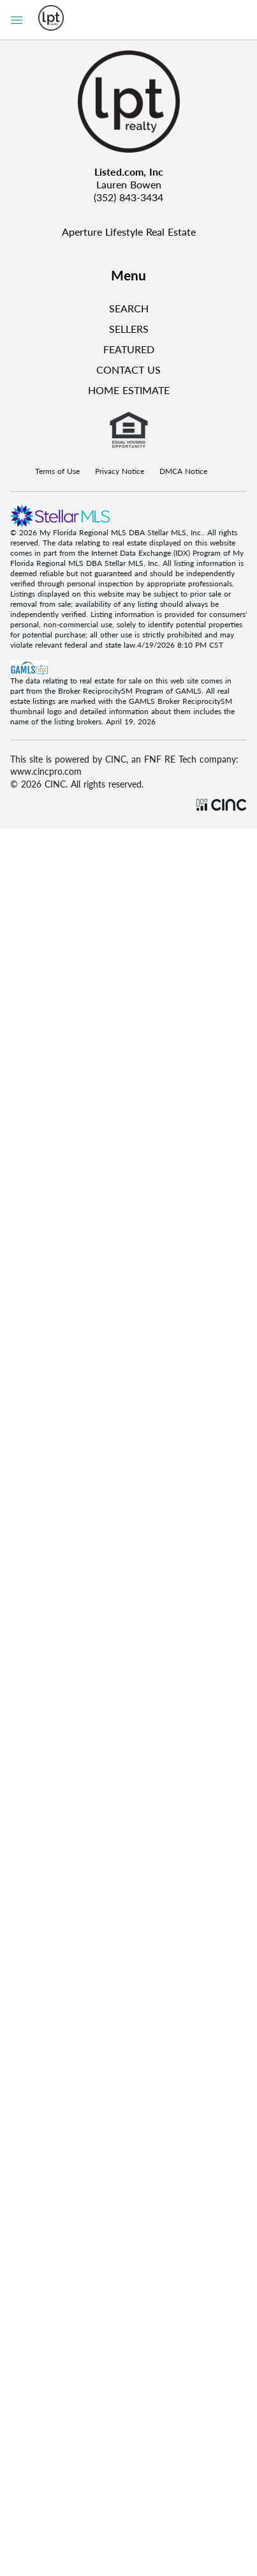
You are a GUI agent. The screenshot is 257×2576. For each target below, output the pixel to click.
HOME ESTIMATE (129, 390)
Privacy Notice (119, 471)
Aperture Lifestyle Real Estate (129, 231)
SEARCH (129, 308)
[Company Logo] (128, 101)
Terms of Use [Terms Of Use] (57, 471)
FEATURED (128, 349)
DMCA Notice (183, 471)
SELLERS (129, 329)
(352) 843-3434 (128, 197)
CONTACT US (128, 369)
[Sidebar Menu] (16, 19)
